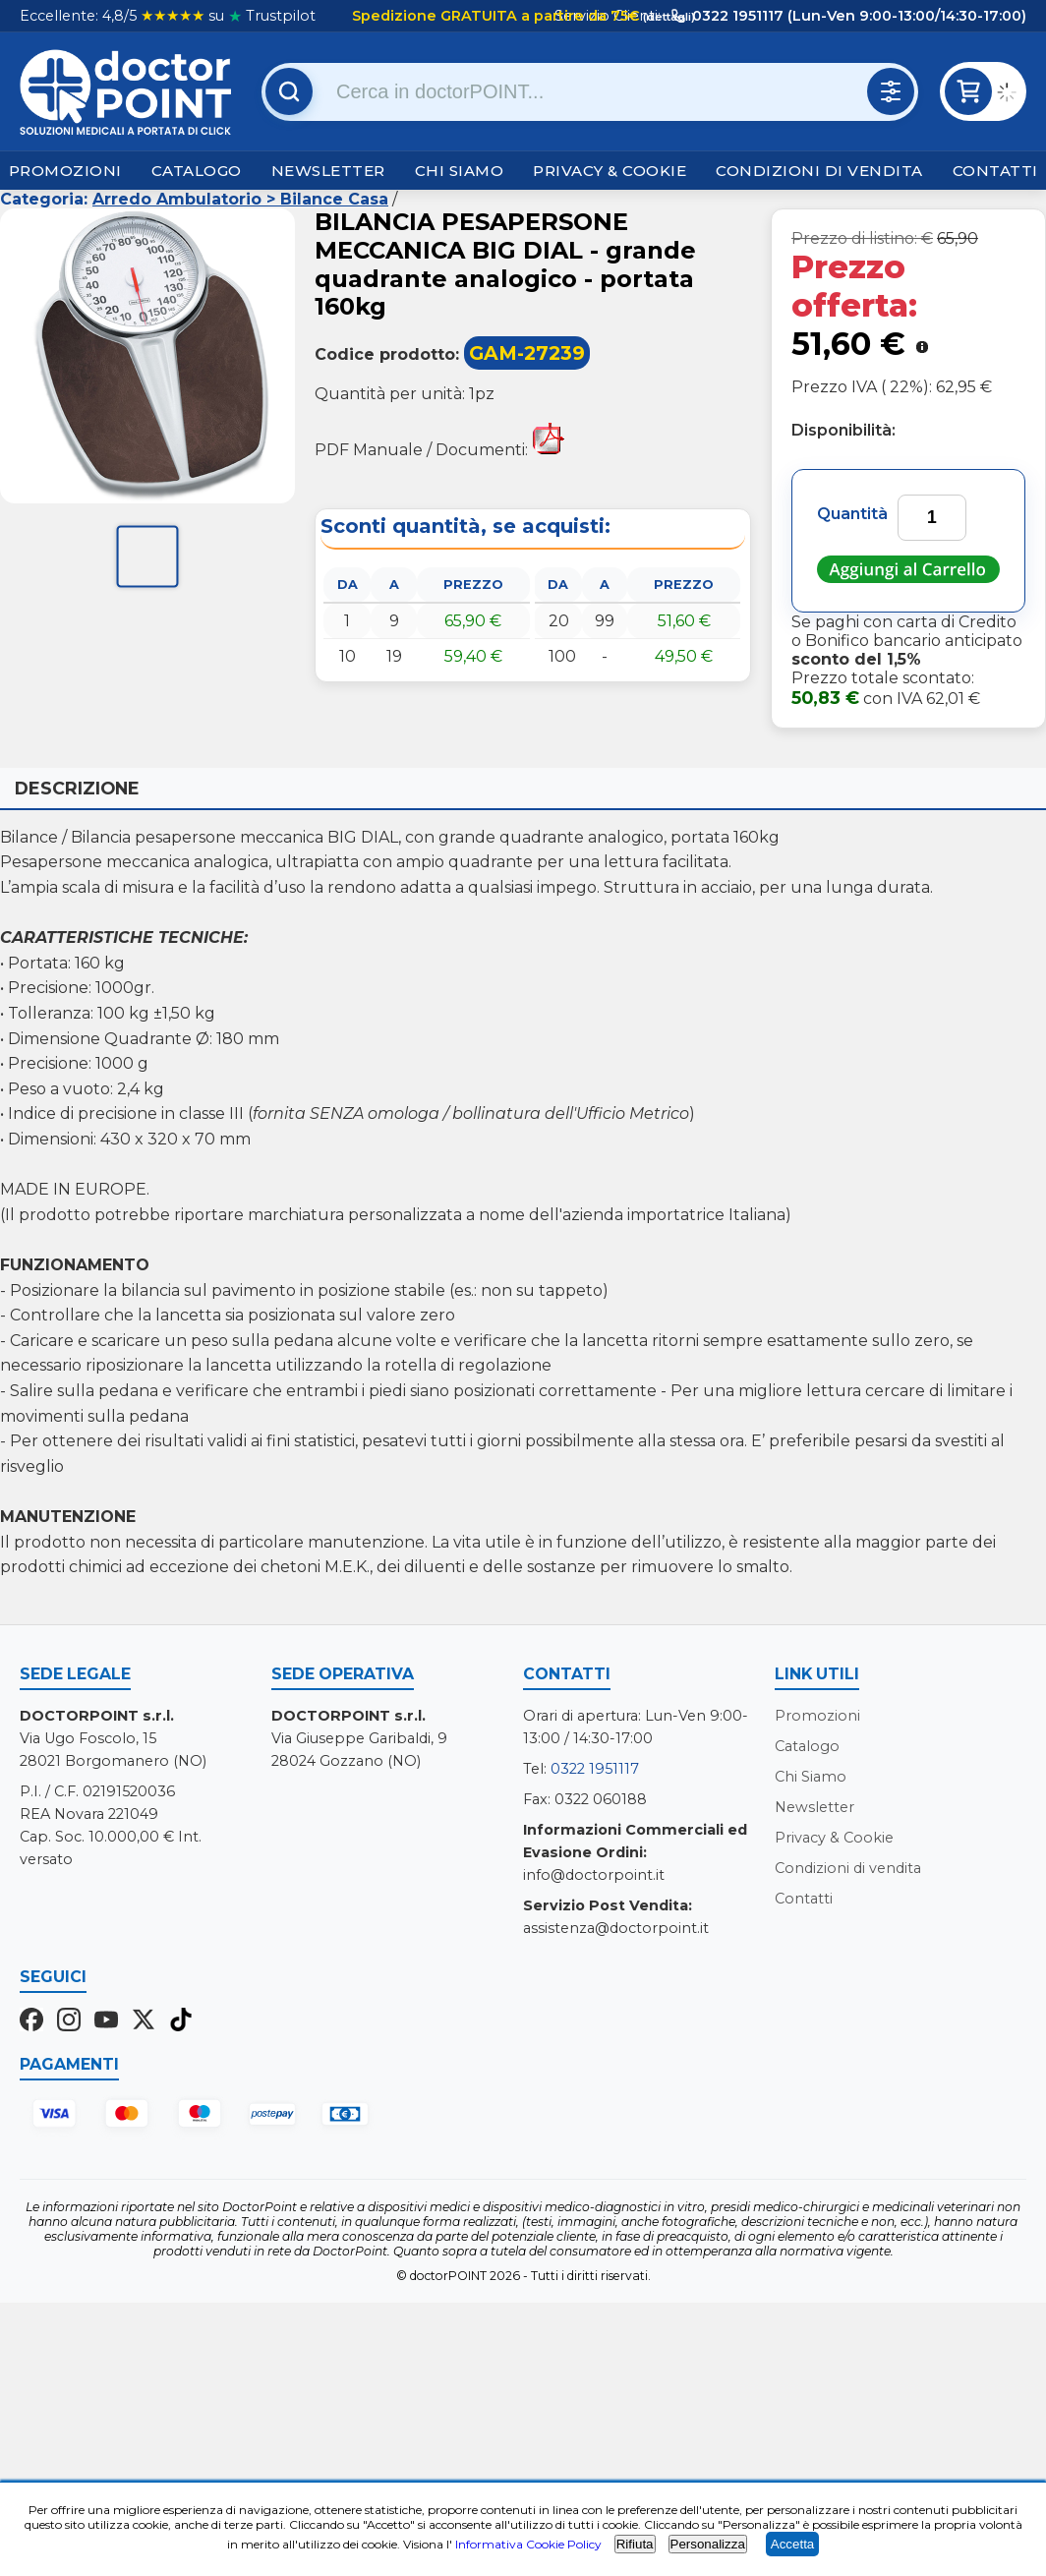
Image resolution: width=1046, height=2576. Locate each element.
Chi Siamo (459, 170)
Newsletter (328, 170)
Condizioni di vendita (819, 170)
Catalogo (196, 170)
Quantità (852, 513)
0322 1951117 (595, 1769)
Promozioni (65, 170)
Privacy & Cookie (609, 170)
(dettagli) (667, 17)
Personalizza (707, 2544)
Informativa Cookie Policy (528, 2544)
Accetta (792, 2544)
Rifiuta (635, 2544)
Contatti (995, 170)
